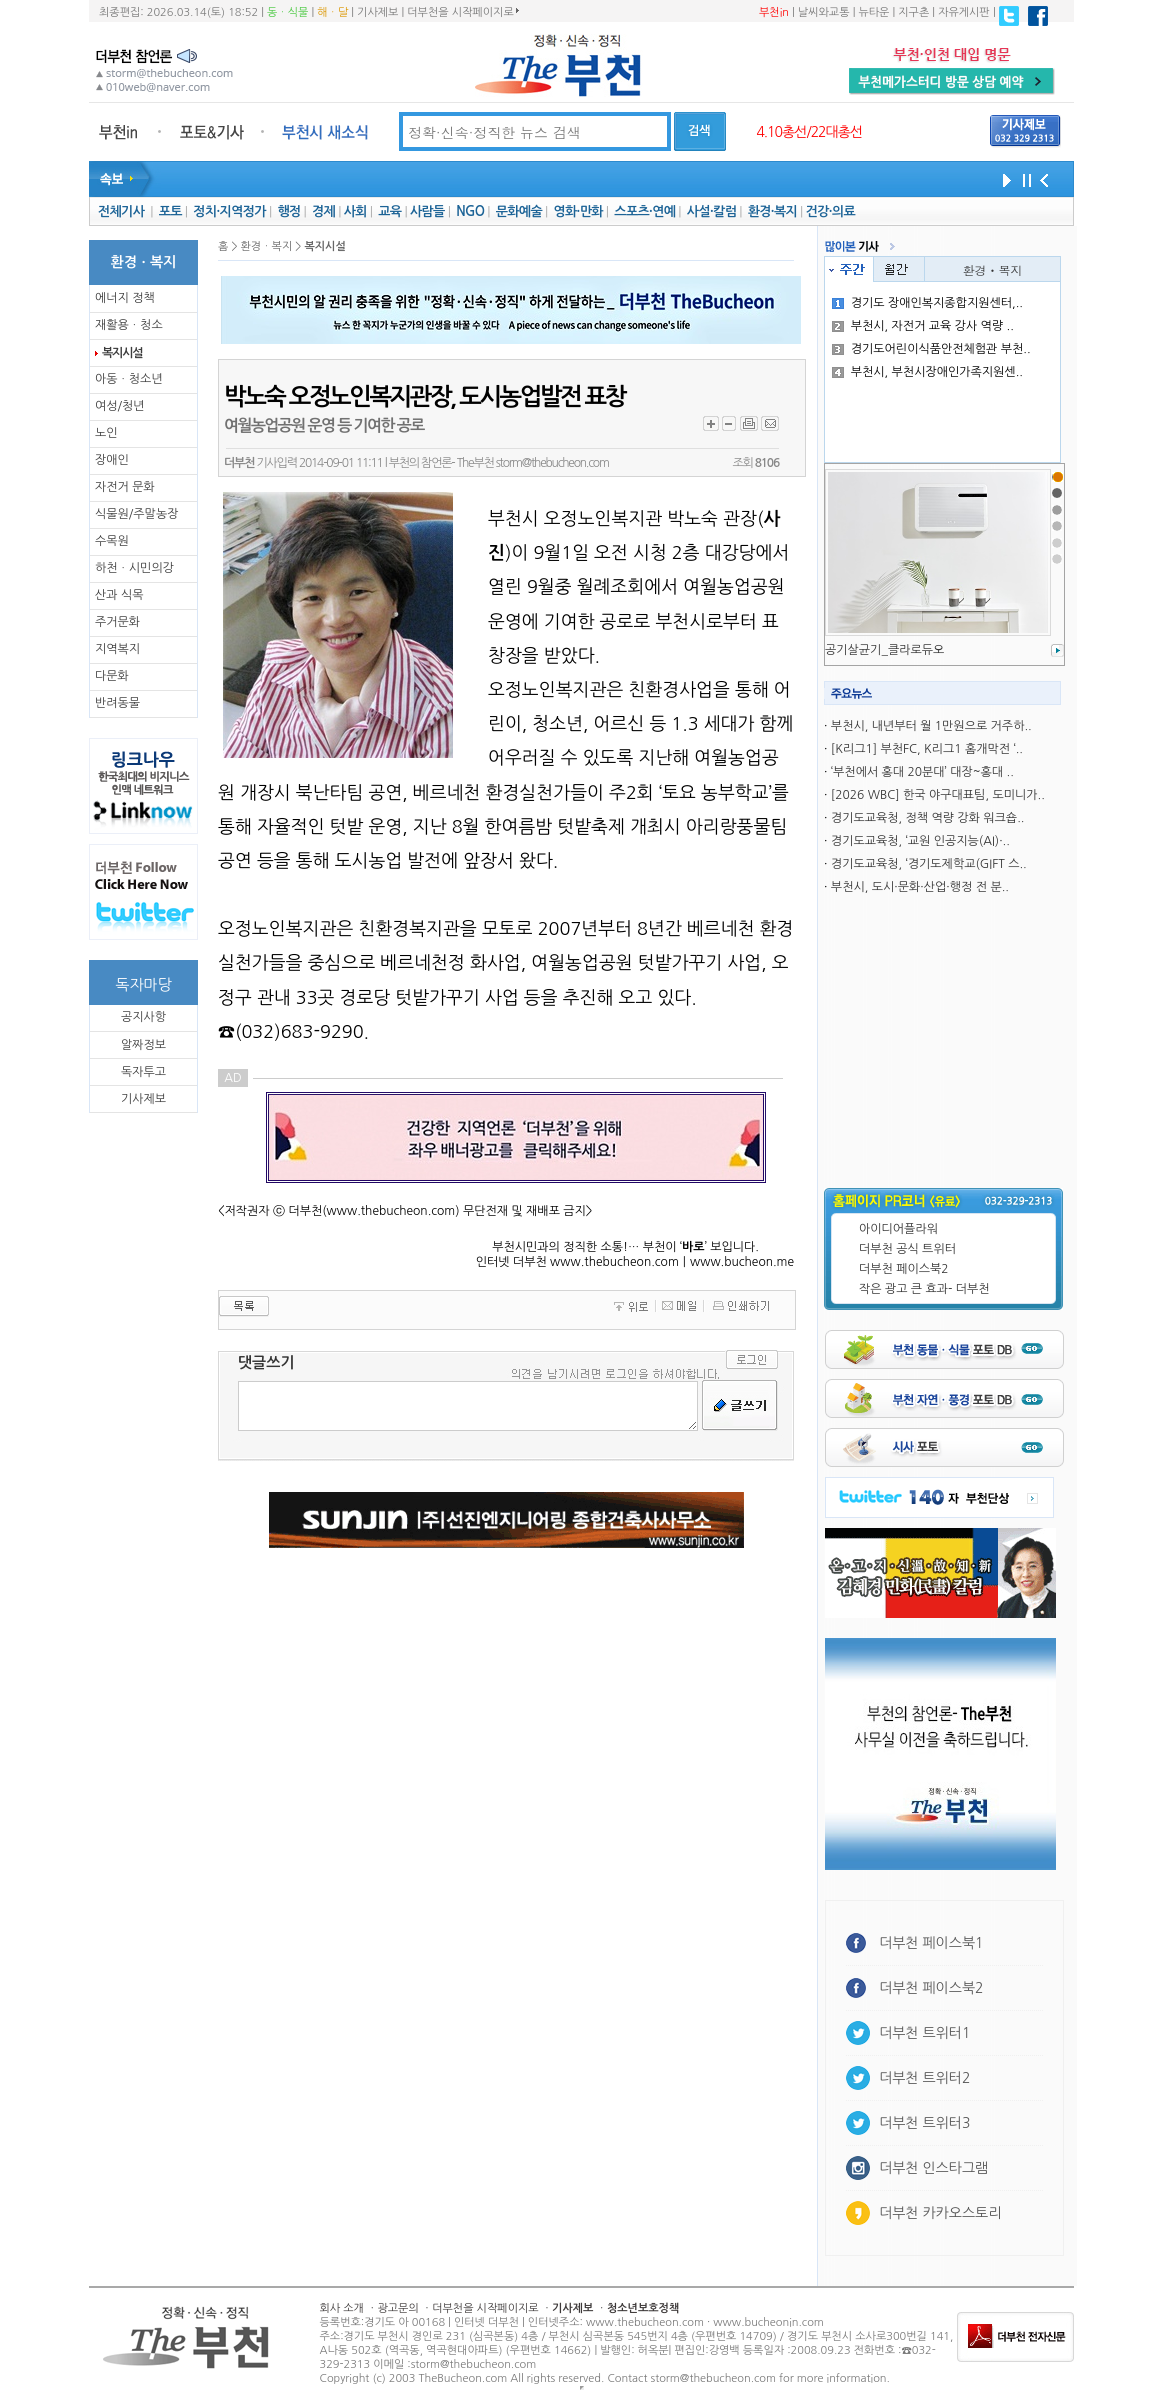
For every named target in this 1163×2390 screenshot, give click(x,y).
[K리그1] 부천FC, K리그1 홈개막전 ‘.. (927, 749)
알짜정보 (143, 1045)
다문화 (112, 676)
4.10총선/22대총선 (809, 132)
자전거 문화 (125, 487)
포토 (170, 211)
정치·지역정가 (229, 211)
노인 (106, 433)
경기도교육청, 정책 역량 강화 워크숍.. (928, 818)
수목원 (112, 541)
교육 (389, 211)
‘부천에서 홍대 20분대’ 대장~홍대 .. (922, 772)
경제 (323, 211)
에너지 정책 (125, 298)
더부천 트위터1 (924, 2033)
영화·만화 (577, 211)
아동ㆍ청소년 (129, 379)
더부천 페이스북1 (931, 1943)
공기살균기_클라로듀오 (884, 650)
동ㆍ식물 (287, 12)
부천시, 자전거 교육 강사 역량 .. (923, 326)
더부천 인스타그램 (933, 2168)
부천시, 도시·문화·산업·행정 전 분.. (920, 887)
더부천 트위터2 (924, 2078)
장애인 (112, 460)
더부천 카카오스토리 (940, 2213)
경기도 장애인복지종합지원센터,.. (927, 303)
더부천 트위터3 (924, 2123)
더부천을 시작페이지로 (462, 12)
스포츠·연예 (644, 211)
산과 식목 (119, 595)
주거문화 (117, 622)
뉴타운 (873, 12)
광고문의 (397, 2308)
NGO (470, 211)
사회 (355, 211)
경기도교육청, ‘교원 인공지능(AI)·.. (920, 841)
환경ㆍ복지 (993, 269)
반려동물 (117, 703)
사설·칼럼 (711, 211)
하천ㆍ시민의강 (134, 568)
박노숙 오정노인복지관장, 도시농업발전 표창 (424, 397)
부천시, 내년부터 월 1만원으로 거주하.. (931, 726)
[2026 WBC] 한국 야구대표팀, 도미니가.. (938, 795)
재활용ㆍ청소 (129, 325)
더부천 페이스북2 (904, 1269)
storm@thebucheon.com (552, 463)
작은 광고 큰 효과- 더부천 (924, 1289)
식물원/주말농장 (136, 514)
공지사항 (143, 1017)
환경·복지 (772, 211)
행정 (288, 211)
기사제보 (377, 12)
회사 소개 (342, 2308)
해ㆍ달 (332, 12)
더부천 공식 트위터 (907, 1249)
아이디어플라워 (898, 1229)
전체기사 (121, 211)
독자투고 (143, 1072)
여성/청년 (120, 406)
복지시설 (122, 353)
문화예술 (519, 211)
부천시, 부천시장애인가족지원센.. (927, 372)
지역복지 (117, 649)
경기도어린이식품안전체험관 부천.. (931, 349)
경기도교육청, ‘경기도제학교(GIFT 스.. (929, 864)
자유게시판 (964, 12)
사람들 (427, 211)
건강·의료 (830, 211)
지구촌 (913, 12)
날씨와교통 (824, 12)
